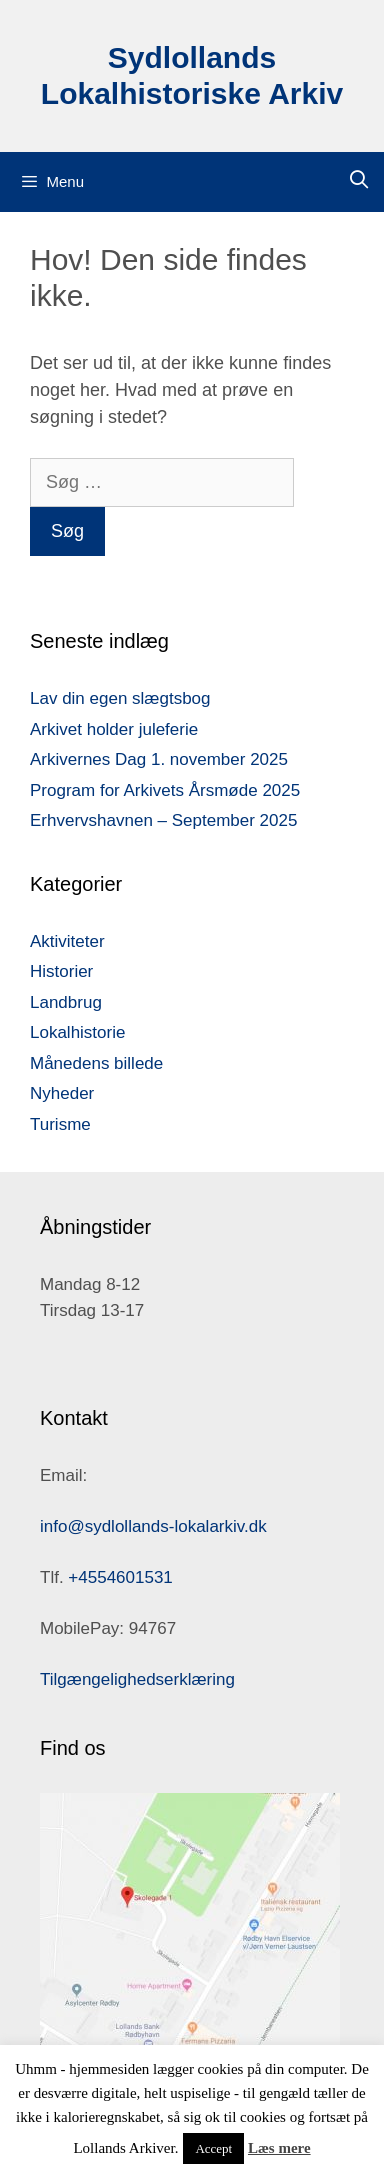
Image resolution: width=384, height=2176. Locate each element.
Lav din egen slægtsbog (120, 698)
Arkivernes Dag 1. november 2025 (159, 759)
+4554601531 (120, 1577)
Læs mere (279, 2148)
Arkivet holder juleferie (114, 729)
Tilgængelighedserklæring (137, 1679)
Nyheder (62, 1093)
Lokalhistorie (77, 1032)
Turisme (60, 1124)
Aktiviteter (67, 941)
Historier (61, 971)
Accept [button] (213, 2148)
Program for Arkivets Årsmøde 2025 (165, 790)
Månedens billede (96, 1063)
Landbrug (66, 1002)
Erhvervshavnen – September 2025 (163, 820)
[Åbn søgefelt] (359, 180)
